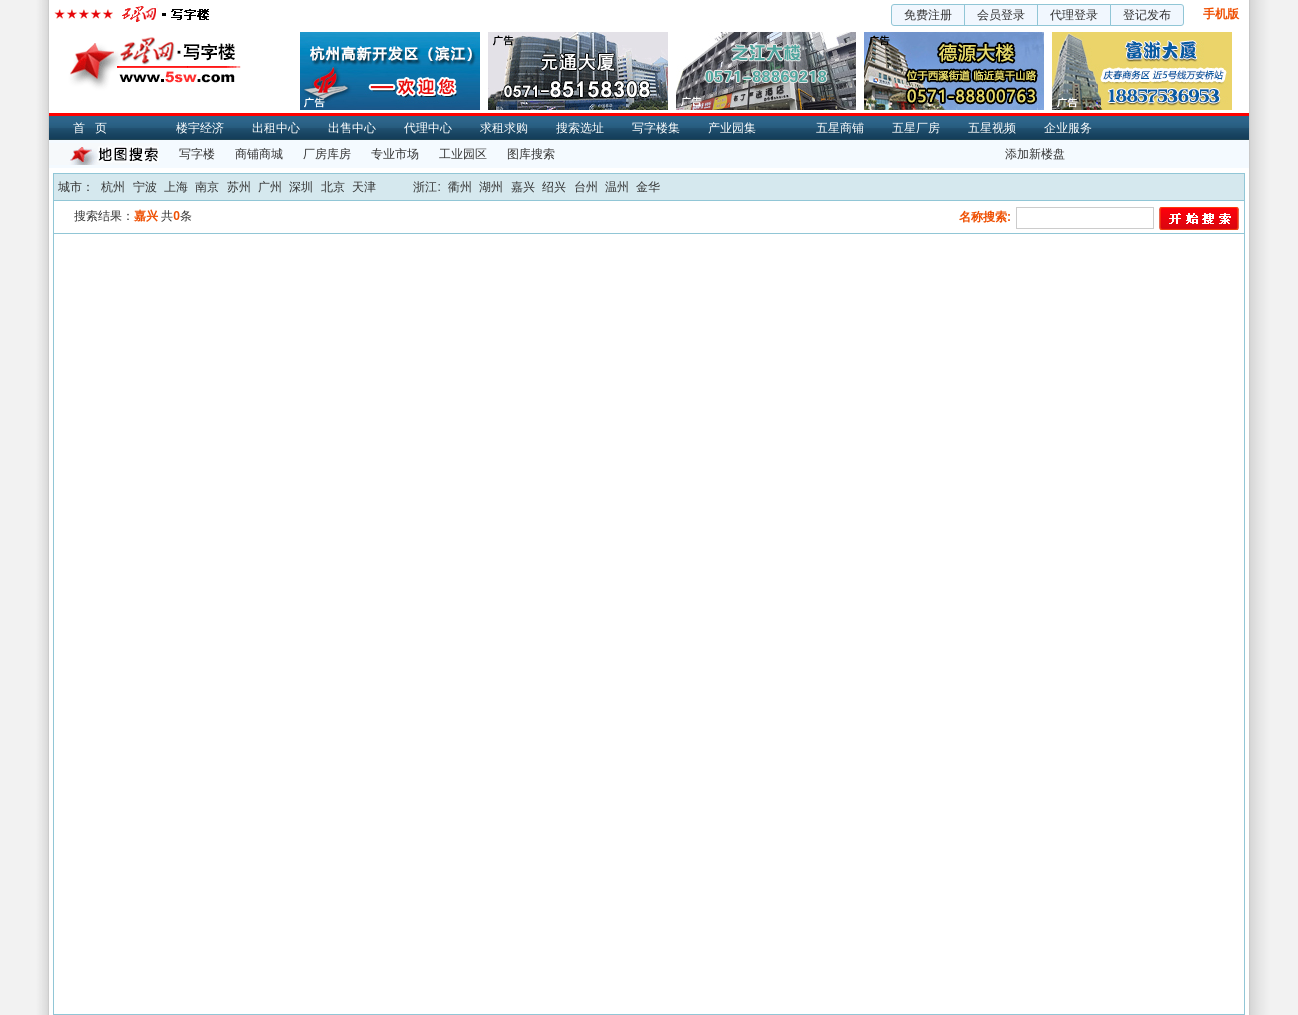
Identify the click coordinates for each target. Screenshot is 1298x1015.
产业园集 (732, 128)
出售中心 (352, 128)
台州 (586, 187)
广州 (270, 187)
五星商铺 (840, 128)
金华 (648, 187)
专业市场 (395, 154)
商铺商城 (259, 154)
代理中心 (428, 128)
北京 (333, 187)
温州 (617, 187)
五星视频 (992, 128)
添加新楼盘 (1035, 154)
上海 (176, 187)
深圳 (301, 187)
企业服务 (1068, 128)
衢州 (460, 187)
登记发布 (1147, 15)
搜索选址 (580, 128)
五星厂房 (916, 128)
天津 (364, 187)
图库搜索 (531, 154)
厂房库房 (327, 154)
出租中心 (276, 128)
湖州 (491, 187)
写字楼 (197, 154)
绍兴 (554, 187)
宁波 (145, 187)
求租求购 (504, 128)
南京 (207, 187)
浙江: (426, 187)
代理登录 (1074, 15)
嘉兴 (523, 187)
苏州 (239, 187)
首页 (95, 128)
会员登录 (1001, 15)
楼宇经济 (200, 128)
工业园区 (463, 154)
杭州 (113, 187)
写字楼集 (656, 128)
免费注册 (928, 15)
